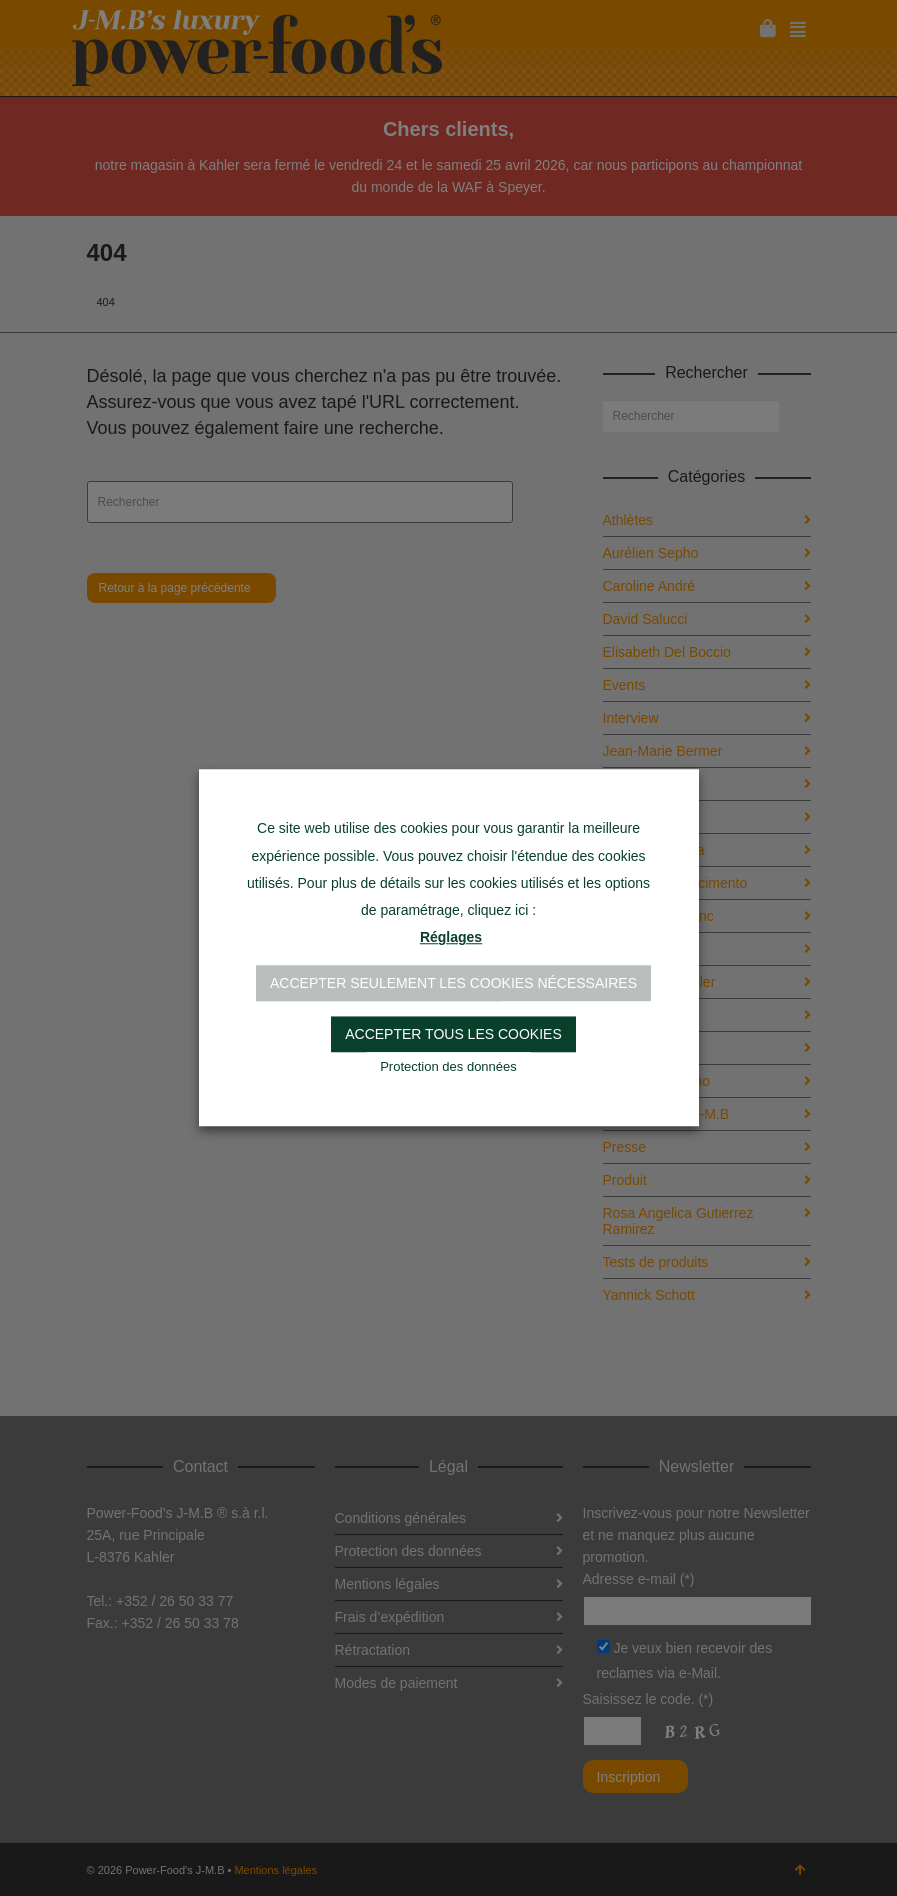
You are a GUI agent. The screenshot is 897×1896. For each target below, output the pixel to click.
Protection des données (448, 1067)
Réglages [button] (451, 938)
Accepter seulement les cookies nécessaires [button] (453, 984)
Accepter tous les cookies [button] (453, 1035)
